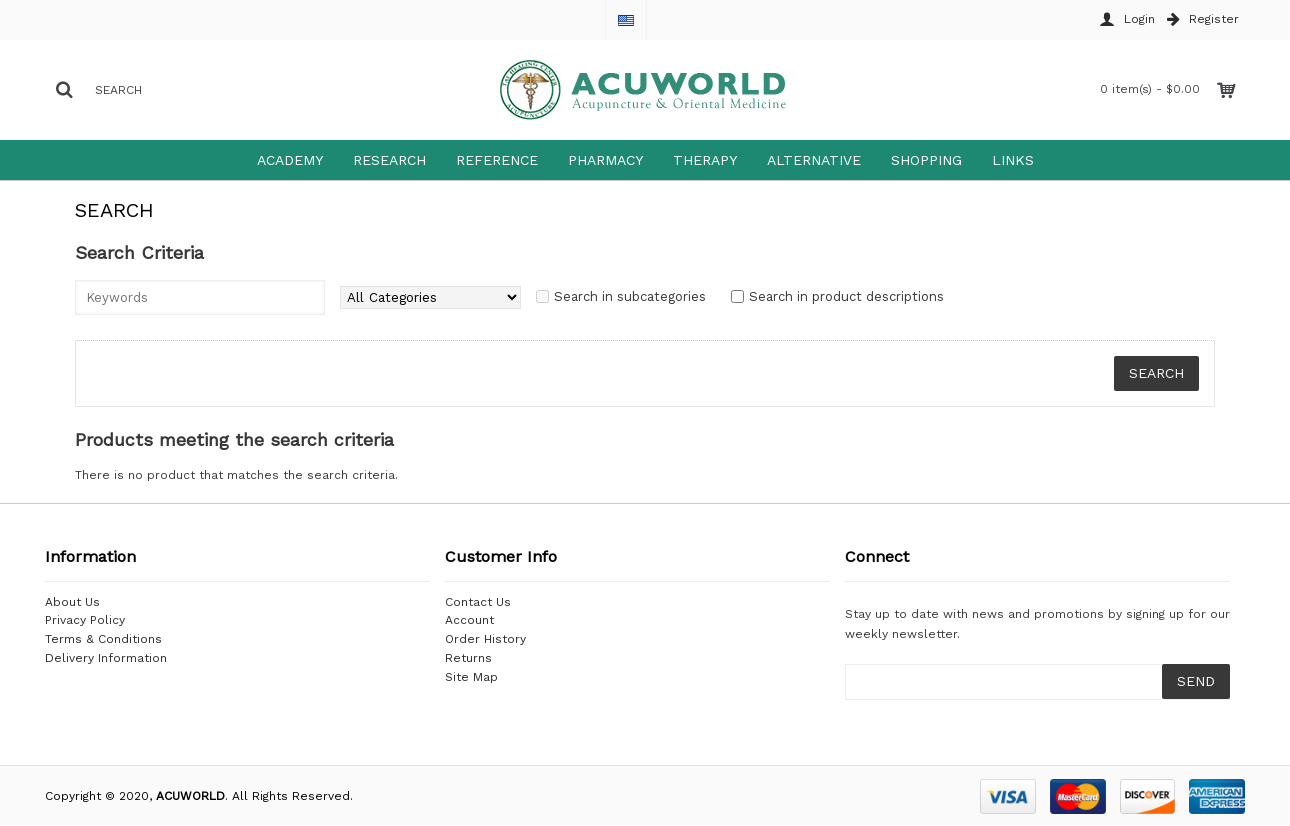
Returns (468, 658)
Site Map (471, 677)
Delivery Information (106, 658)
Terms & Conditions (103, 639)
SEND (1196, 681)
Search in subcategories (630, 296)
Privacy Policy (85, 620)
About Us (72, 602)
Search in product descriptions (846, 296)
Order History (485, 639)
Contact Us (478, 602)
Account (469, 620)
